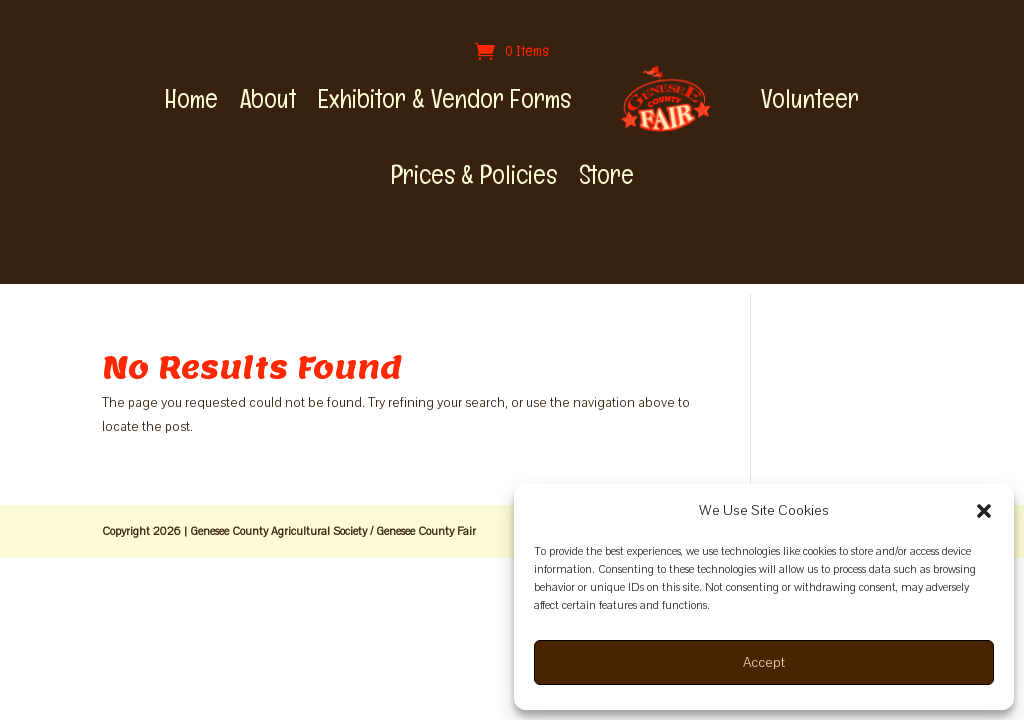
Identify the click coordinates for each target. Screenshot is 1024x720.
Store (606, 175)
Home (191, 99)
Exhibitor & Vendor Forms (444, 99)
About (268, 99)
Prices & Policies (474, 175)
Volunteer (810, 99)
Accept (764, 662)
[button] (984, 511)
